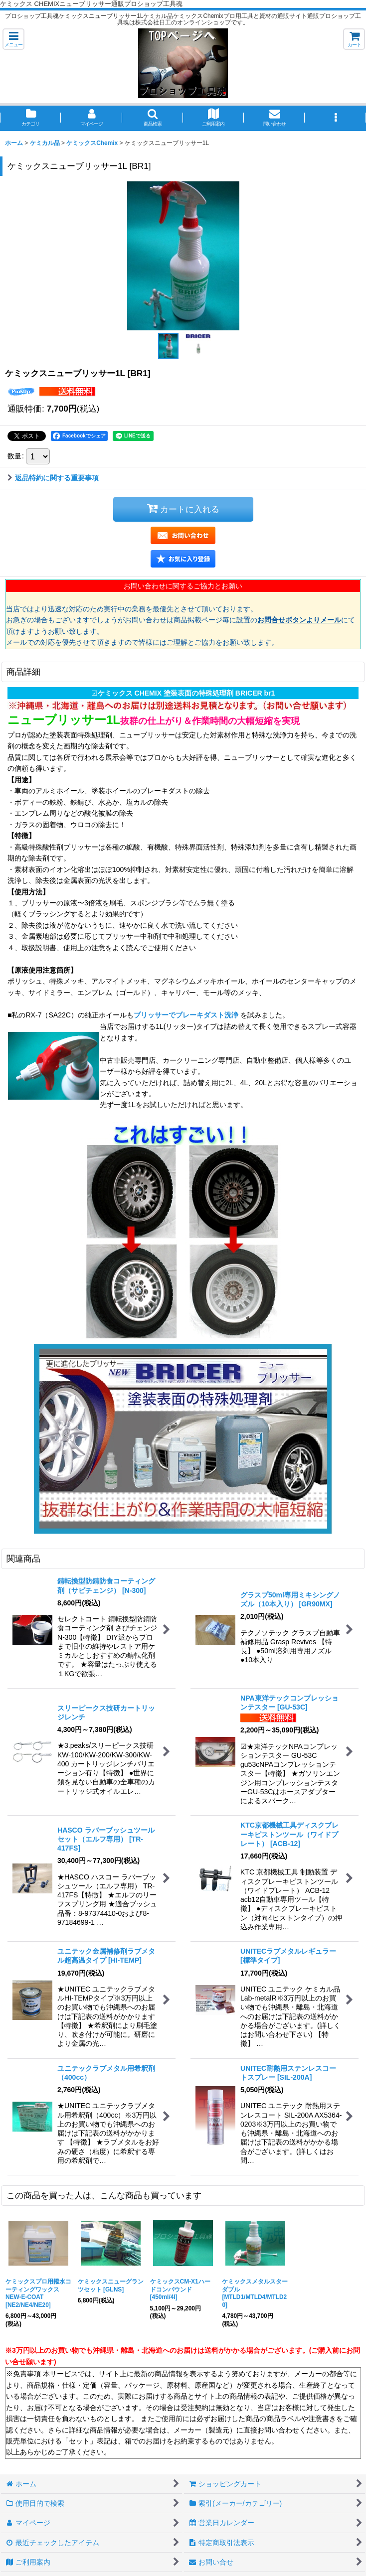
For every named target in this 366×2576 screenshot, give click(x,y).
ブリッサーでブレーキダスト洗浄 (187, 1015)
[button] (13, 39)
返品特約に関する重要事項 (53, 478)
